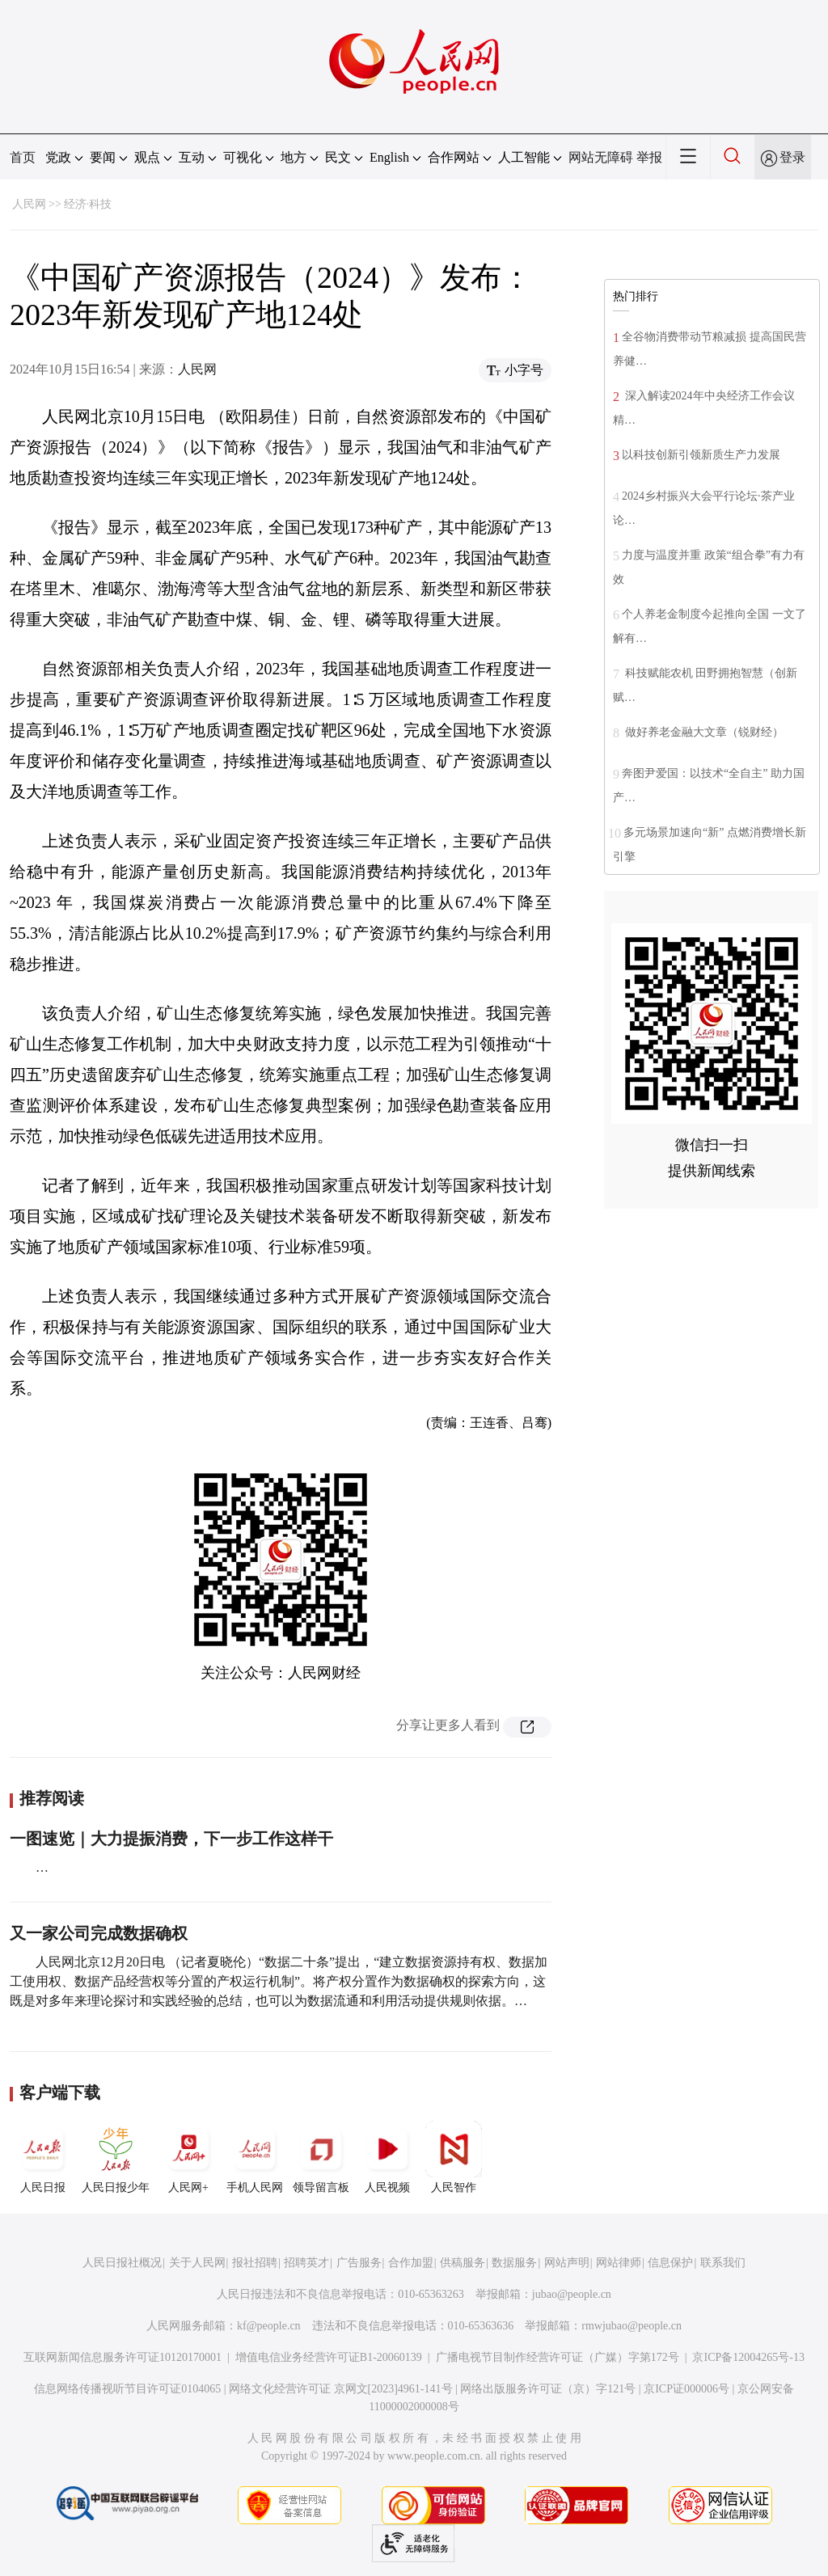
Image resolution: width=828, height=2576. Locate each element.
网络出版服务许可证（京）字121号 (548, 2389)
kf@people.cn (269, 2326)
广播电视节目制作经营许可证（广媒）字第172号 (557, 2357)
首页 (23, 157)
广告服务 (359, 2263)
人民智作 (453, 2157)
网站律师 (618, 2263)
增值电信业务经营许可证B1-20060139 (328, 2357)
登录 (792, 157)
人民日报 (43, 2157)
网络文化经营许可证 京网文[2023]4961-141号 (341, 2389)
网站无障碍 (600, 157)
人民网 (29, 204)
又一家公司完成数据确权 (99, 1933)
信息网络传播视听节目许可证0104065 (127, 2389)
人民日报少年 (116, 2157)
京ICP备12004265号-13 (748, 2357)
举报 (649, 157)
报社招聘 (254, 2263)
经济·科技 (88, 204)
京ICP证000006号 (686, 2389)
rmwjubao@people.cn (631, 2326)
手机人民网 (254, 2157)
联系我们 (723, 2263)
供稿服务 (462, 2263)
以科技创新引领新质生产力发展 (701, 455)
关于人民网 (197, 2263)
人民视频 (387, 2157)
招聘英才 (306, 2263)
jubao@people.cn (571, 2294)
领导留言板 (321, 2157)
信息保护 (670, 2263)
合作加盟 (410, 2263)
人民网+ (188, 2157)
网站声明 (566, 2263)
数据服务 (514, 2263)
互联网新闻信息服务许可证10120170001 (122, 2357)
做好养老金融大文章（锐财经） (703, 732)
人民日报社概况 (122, 2263)
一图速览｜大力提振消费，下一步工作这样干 (171, 1839)
